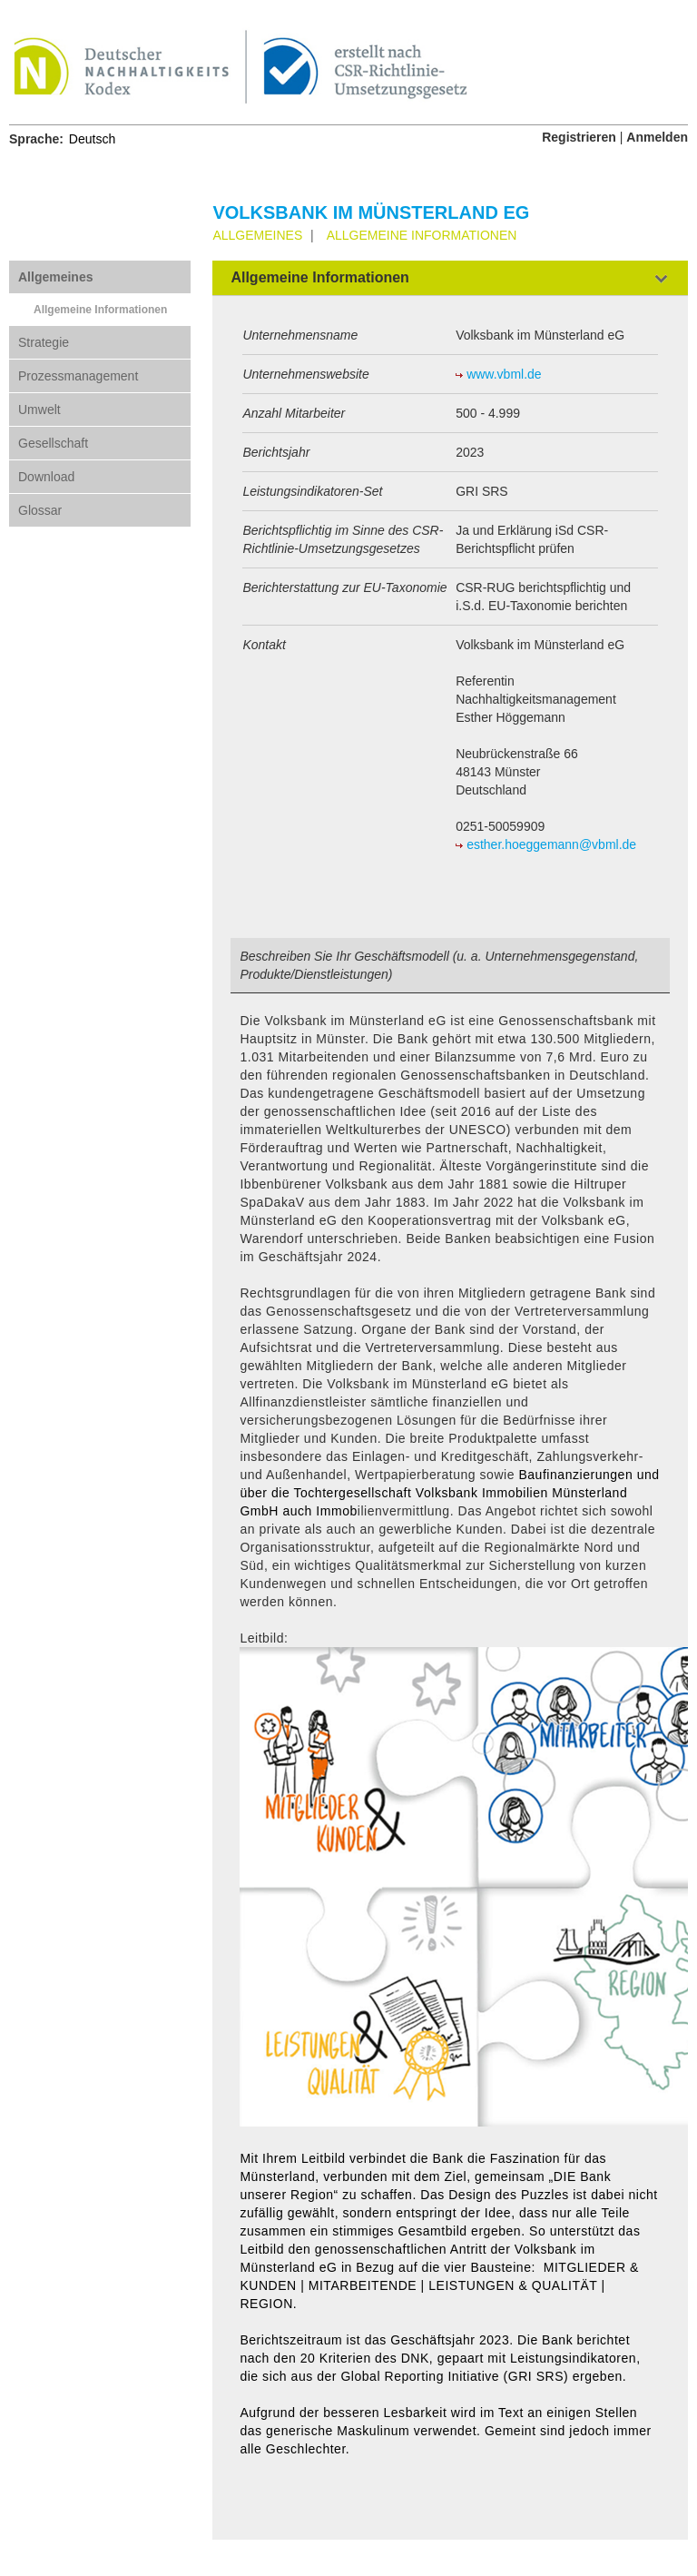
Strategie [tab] (43, 342)
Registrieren (579, 137)
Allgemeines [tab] (55, 277)
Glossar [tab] (40, 510)
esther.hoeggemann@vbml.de (551, 844)
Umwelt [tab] (39, 409)
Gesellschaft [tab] (53, 443)
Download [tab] (46, 476)
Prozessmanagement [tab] (78, 376)
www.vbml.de (503, 374)
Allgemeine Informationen (100, 309)
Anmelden (657, 137)
